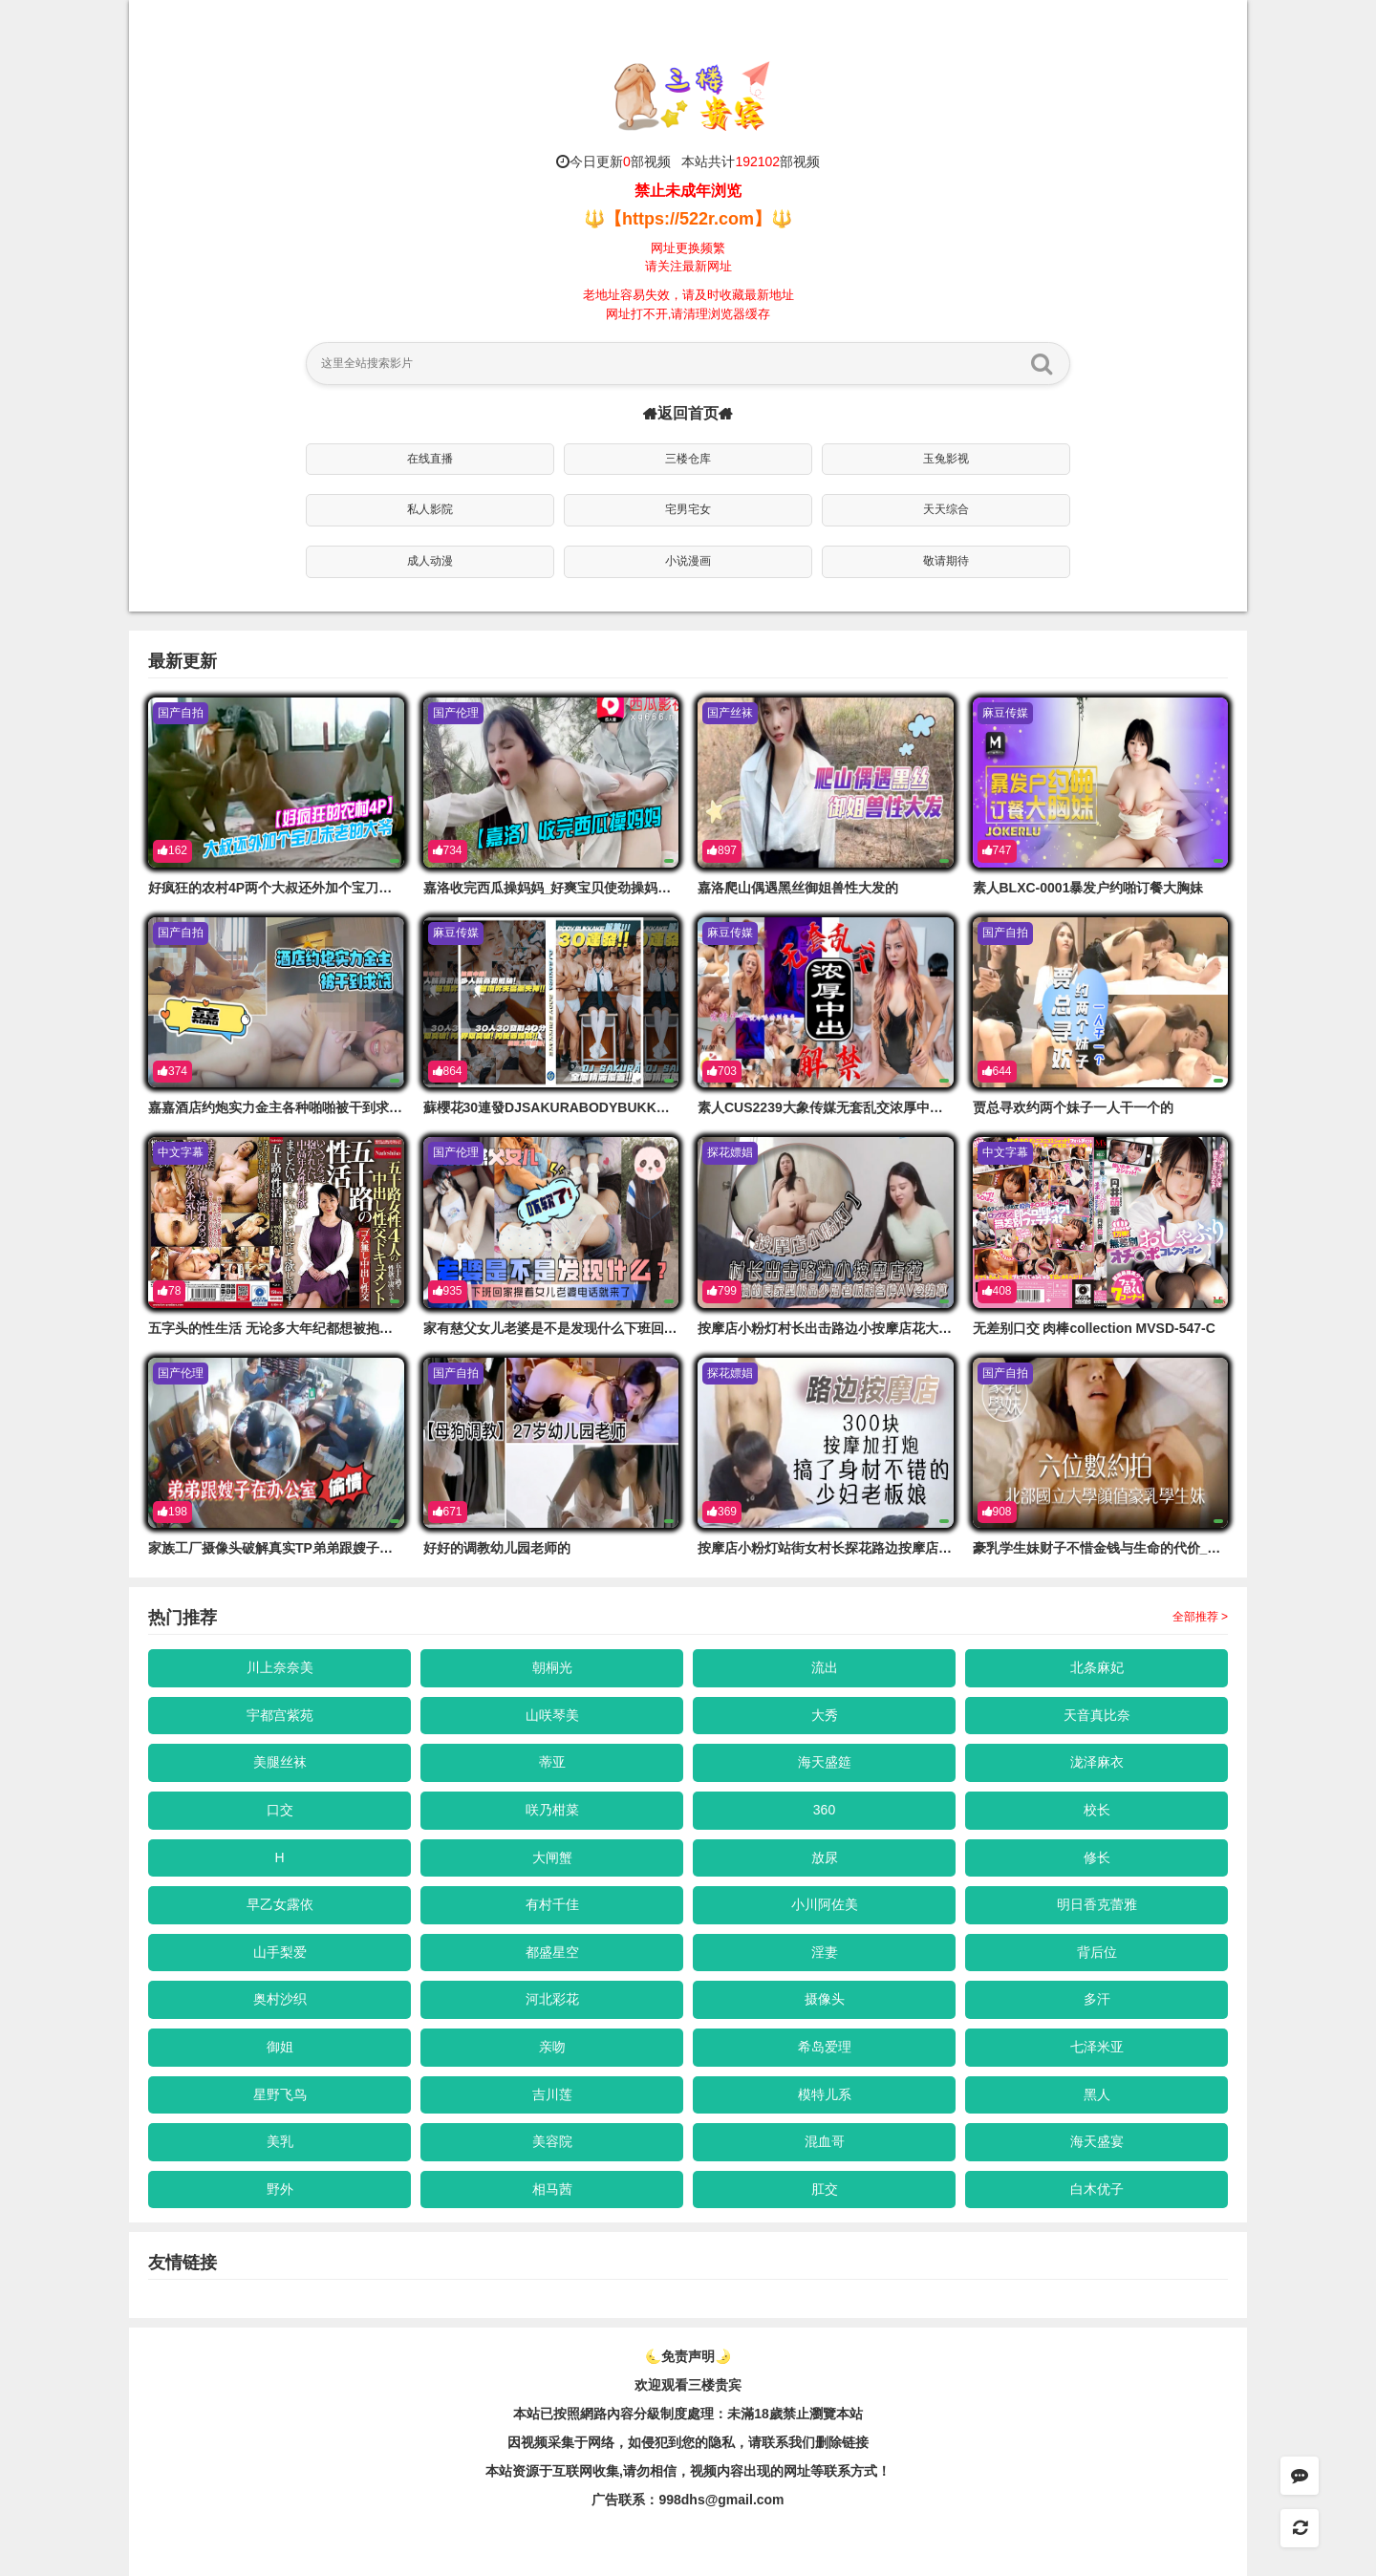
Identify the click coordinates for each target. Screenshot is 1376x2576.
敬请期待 (946, 561)
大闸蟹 (552, 1857)
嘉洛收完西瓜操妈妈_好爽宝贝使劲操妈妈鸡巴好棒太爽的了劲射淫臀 (627, 887)
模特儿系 (824, 2094)
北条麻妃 (1097, 1667)
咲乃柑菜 (552, 1809)
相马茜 (552, 2189)
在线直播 (430, 458)
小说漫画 (688, 561)
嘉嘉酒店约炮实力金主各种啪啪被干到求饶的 (282, 1107)
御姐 (280, 2046)
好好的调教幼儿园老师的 (496, 1548)
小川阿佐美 (824, 1904)
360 (824, 1809)
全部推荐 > (1200, 1616)
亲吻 (552, 2046)
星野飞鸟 (280, 2094)
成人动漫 (430, 561)
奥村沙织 (280, 1999)
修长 (1097, 1857)
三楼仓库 (688, 458)
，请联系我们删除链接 (802, 2442)
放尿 (824, 1857)
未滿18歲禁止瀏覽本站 (795, 2413)
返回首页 (688, 413)
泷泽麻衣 (1097, 1762)
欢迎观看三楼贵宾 (688, 2385)
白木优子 (1097, 2189)
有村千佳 (552, 1904)
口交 (280, 1809)
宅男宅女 (688, 509)
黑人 (1097, 2094)
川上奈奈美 (280, 1667)
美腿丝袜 (280, 1762)
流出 (824, 1667)
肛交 (824, 2189)
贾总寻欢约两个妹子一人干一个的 (1073, 1107)
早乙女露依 (280, 1904)
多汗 (1097, 1999)
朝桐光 (552, 1667)
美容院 (552, 2141)
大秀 (824, 1715)
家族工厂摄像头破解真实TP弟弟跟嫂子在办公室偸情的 (310, 1548)
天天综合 (946, 509)
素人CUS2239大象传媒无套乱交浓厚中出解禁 (834, 1107)
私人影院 (430, 509)
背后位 (1097, 1952)
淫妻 (824, 1952)
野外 (280, 2189)
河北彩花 (552, 1999)
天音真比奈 (1097, 1715)
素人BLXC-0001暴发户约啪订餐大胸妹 (1088, 887)
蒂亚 (552, 1762)
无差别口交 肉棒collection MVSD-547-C (1094, 1328)
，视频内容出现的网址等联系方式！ (784, 2471)
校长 (1097, 1809)
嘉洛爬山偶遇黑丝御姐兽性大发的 (798, 887)
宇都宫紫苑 (280, 1715)
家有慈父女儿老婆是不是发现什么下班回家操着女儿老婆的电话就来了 (630, 1328)
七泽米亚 (1097, 2046)
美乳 (280, 2141)
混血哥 (825, 2141)
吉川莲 (552, 2094)
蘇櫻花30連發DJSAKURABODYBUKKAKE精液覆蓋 (581, 1107)
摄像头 (825, 1999)
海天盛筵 (824, 1762)
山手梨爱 (280, 1952)
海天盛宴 (1097, 2141)
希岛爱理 (824, 2046)
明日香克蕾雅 (1097, 1904)
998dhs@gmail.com (721, 2499)
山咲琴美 (552, 1715)
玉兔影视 (946, 458)
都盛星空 (552, 1952)
